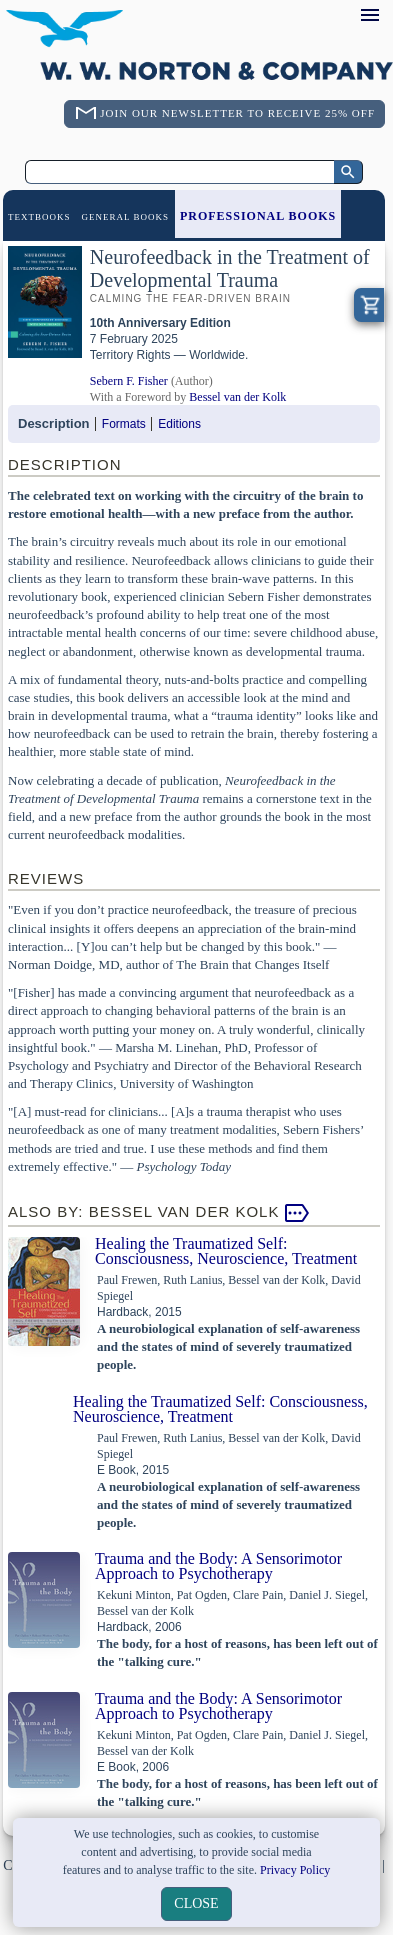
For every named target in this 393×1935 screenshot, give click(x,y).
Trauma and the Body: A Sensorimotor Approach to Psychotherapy (218, 1566)
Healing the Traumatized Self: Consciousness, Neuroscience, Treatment (226, 1251)
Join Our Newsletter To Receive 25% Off (237, 113)
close (196, 1903)
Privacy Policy (295, 1870)
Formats (124, 424)
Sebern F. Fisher (129, 381)
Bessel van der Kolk (237, 397)
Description (54, 423)
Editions (179, 424)
